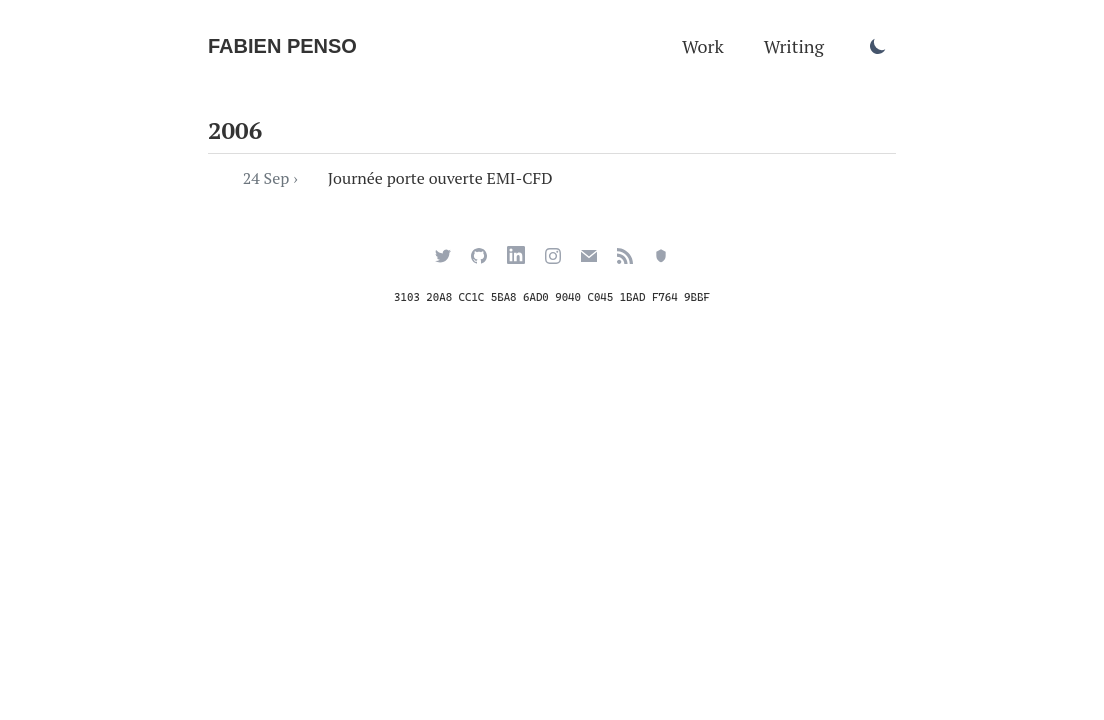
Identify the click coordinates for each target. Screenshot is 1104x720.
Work (703, 46)
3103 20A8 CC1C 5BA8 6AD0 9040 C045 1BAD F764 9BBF (552, 297)
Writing (794, 46)
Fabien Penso (282, 46)
